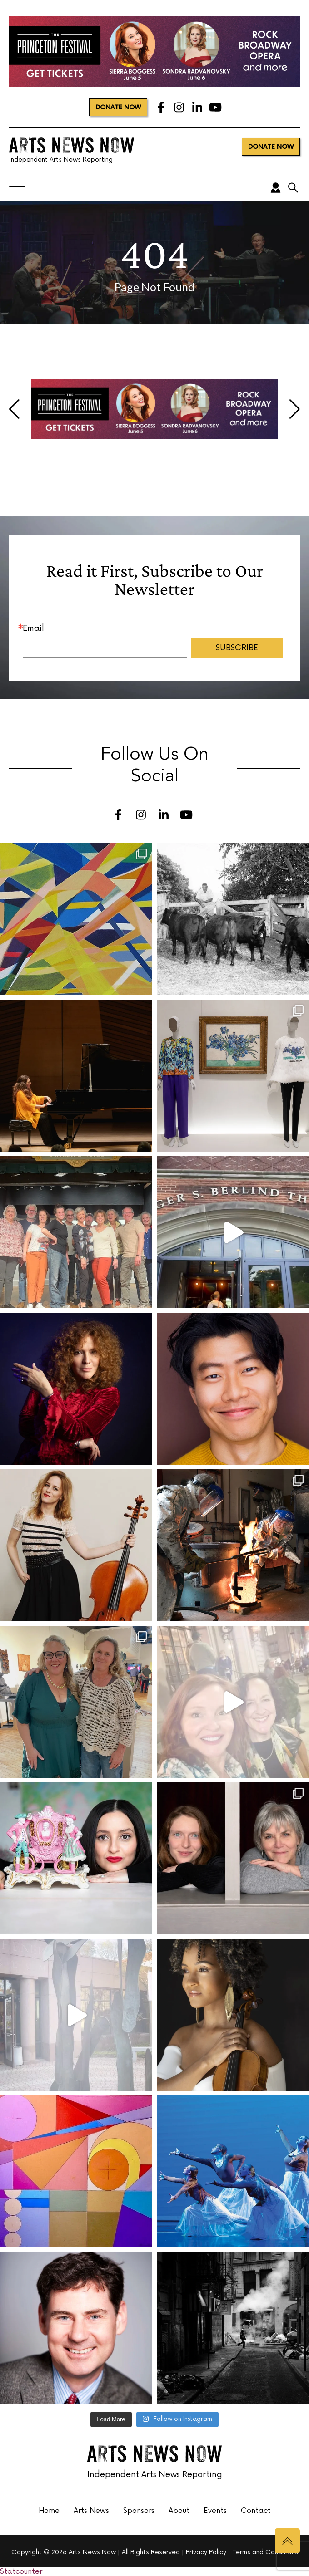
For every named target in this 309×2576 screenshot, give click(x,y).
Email (33, 628)
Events (215, 2510)
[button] (14, 409)
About (179, 2510)
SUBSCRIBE (237, 648)
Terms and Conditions (265, 2552)
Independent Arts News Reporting (71, 149)
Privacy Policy (206, 2552)
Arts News (91, 2510)
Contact (256, 2510)
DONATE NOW (118, 107)
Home (49, 2510)
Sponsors (138, 2510)
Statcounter (21, 2571)
